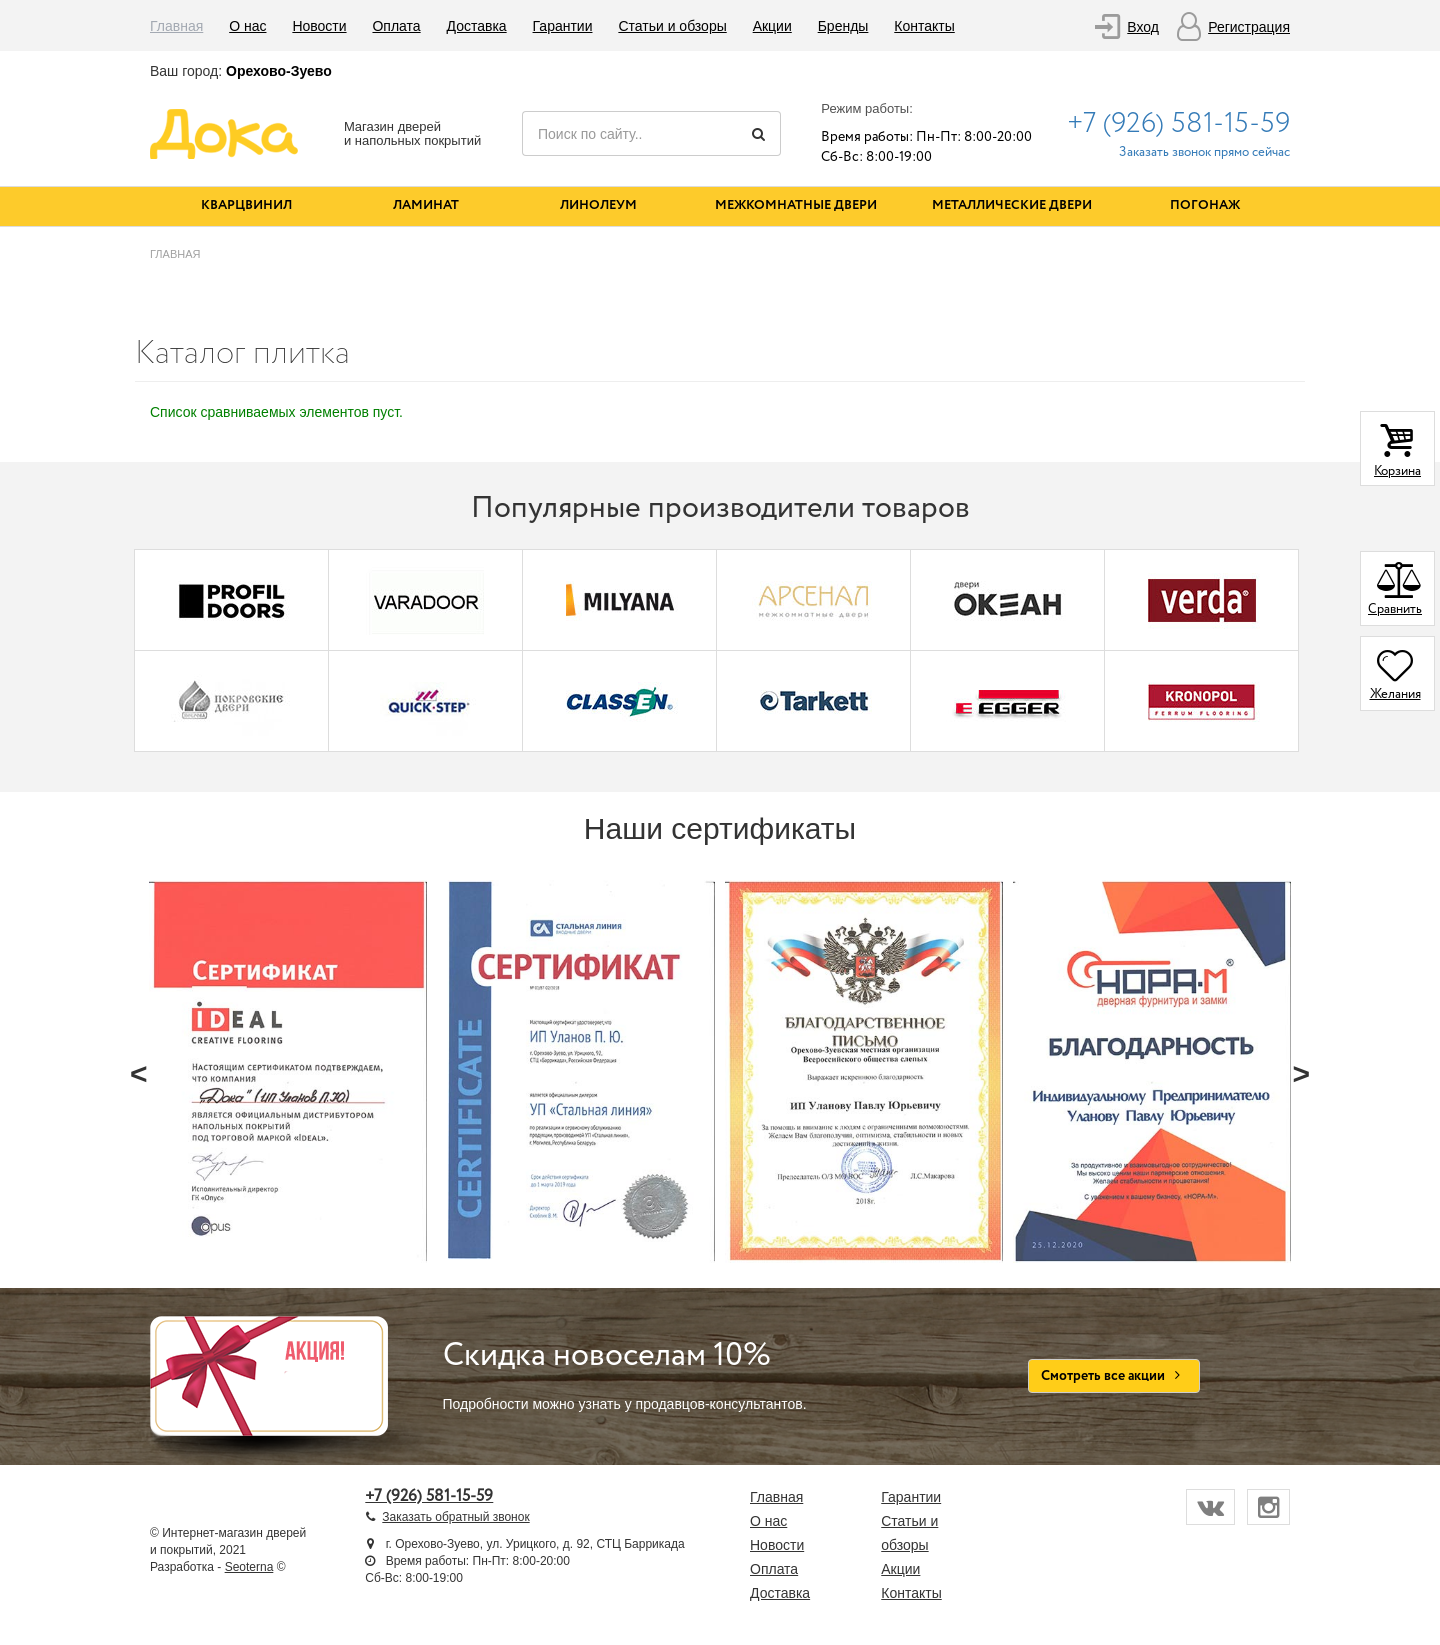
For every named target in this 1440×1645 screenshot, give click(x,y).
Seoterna (249, 1567)
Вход (1143, 27)
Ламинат (426, 205)
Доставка (477, 26)
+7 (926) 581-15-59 (1178, 124)
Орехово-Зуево (279, 71)
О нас (247, 26)
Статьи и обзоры (672, 26)
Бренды (843, 26)
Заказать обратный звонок (455, 1517)
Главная (176, 26)
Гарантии (563, 26)
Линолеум (598, 205)
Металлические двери (1012, 205)
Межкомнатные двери (796, 205)
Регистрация (1249, 27)
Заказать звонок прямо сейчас (1204, 152)
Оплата (396, 26)
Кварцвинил (246, 205)
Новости (319, 26)
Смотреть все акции (1114, 1376)
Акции (772, 26)
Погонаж (1205, 205)
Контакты (924, 26)
